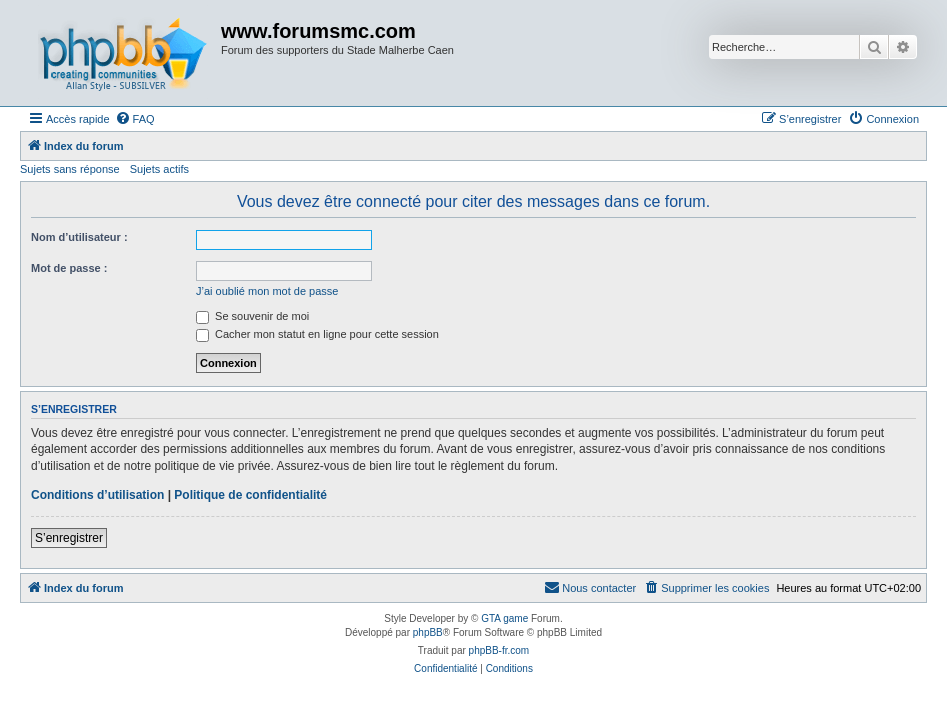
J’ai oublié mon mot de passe (267, 291)
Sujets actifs (159, 169)
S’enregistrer (69, 538)
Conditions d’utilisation (97, 495)
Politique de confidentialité (250, 495)
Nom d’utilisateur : (79, 237)
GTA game (504, 618)
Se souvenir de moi (252, 316)
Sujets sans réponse (70, 169)
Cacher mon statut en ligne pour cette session (317, 334)
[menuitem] (135, 119)
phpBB (428, 632)
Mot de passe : (69, 268)
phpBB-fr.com (499, 650)
